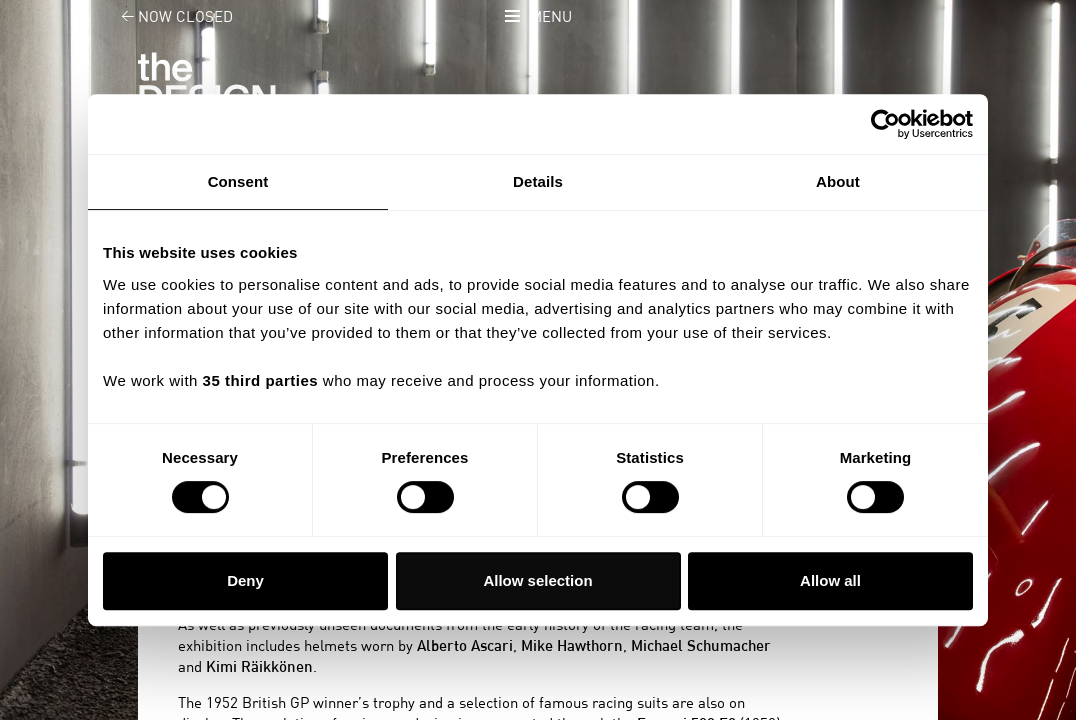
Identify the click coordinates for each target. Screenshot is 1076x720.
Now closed (165, 17)
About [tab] (838, 181)
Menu (551, 17)
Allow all (830, 580)
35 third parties (261, 380)
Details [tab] (538, 181)
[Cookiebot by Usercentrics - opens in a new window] (885, 124)
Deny (245, 580)
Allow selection (537, 580)
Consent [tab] (238, 181)
